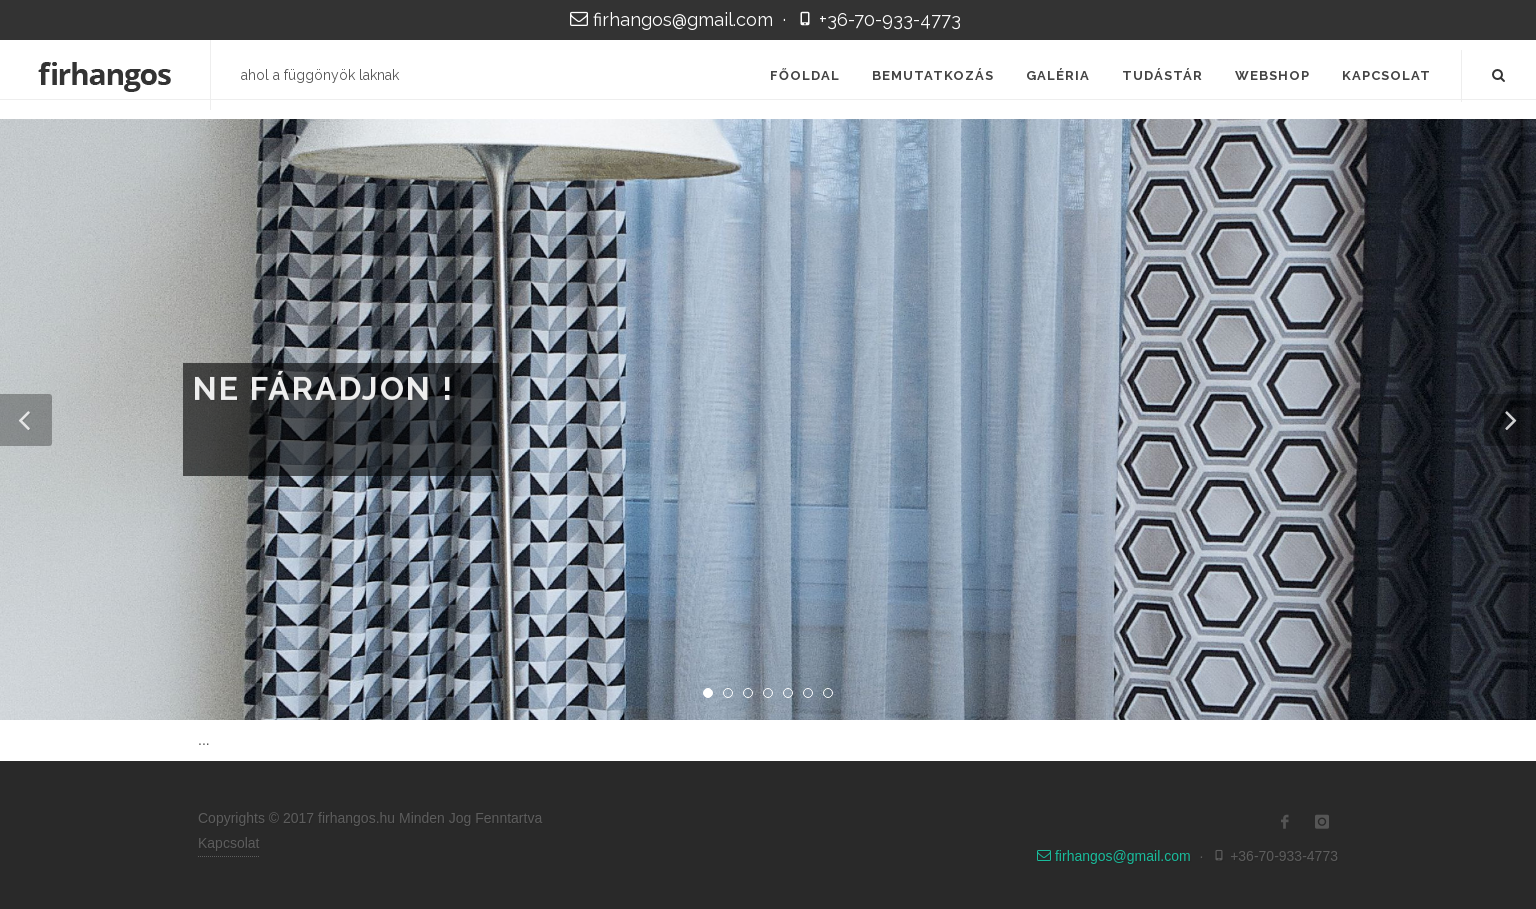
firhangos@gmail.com (674, 19)
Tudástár (1162, 75)
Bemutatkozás (933, 75)
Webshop (1272, 75)
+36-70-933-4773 (878, 19)
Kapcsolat (1386, 75)
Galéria (1058, 75)
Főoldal (805, 75)
